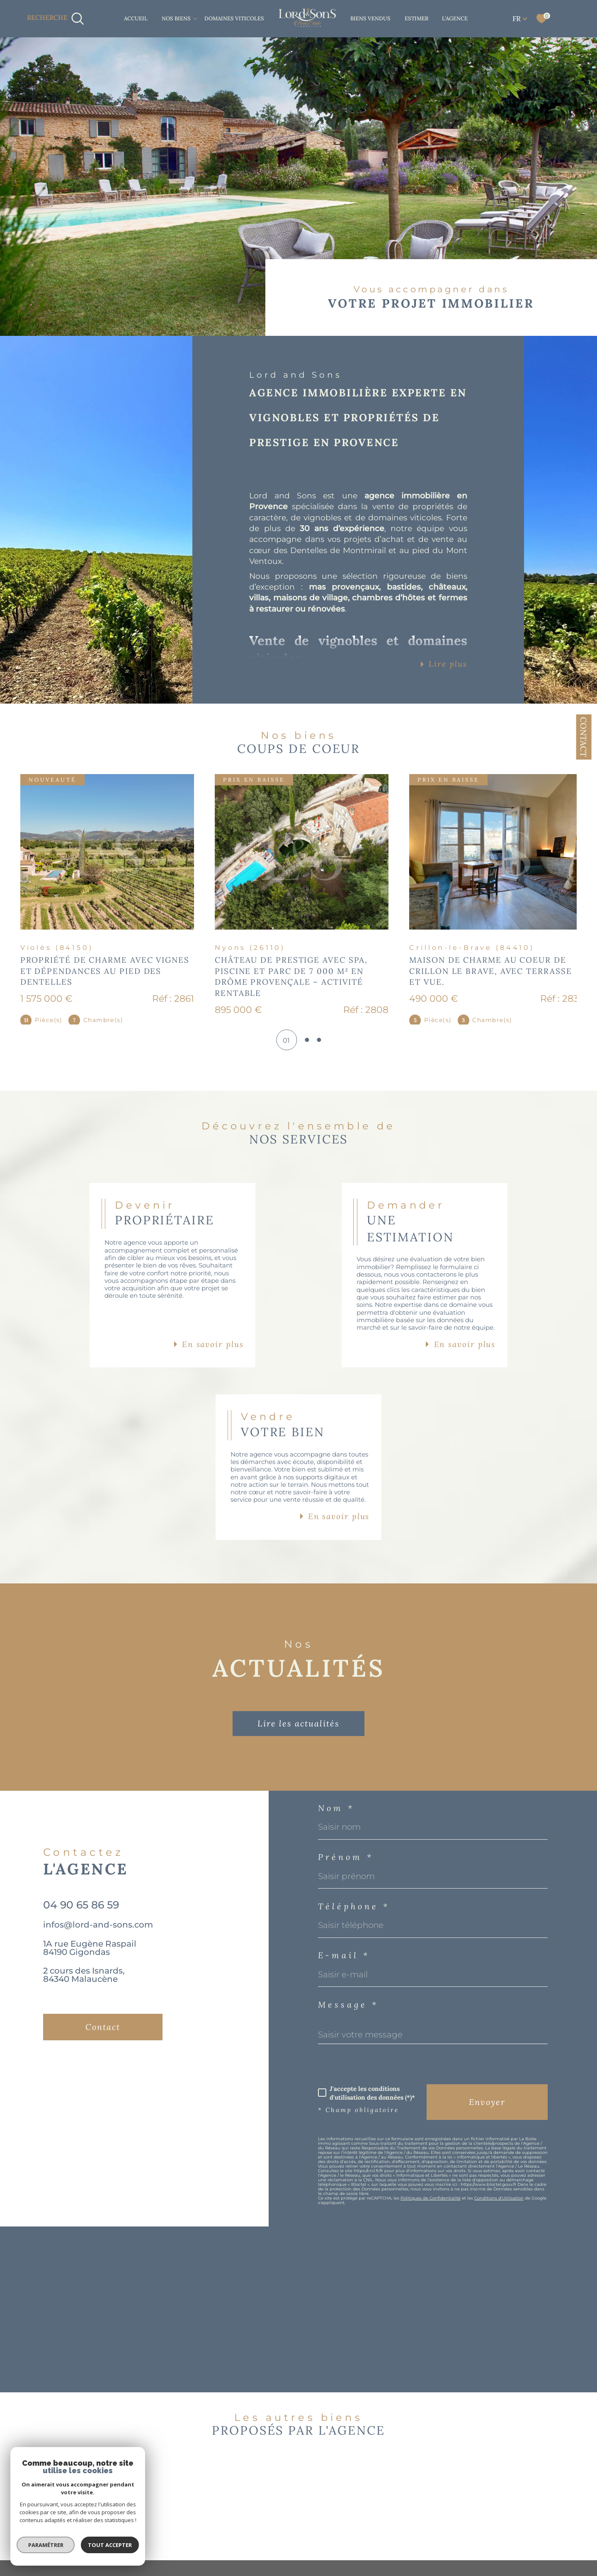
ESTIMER (416, 18)
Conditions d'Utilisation (499, 2241)
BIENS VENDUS (370, 18)
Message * (348, 2048)
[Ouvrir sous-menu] (195, 18)
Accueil (136, 18)
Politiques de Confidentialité (430, 2241)
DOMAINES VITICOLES (234, 18)
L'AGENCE (455, 18)
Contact (583, 737)
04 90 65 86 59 (81, 1948)
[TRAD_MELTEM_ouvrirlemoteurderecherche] (55, 18)
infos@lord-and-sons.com (98, 1968)
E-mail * (344, 1999)
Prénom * (346, 1900)
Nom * (336, 1852)
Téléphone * (354, 1950)
